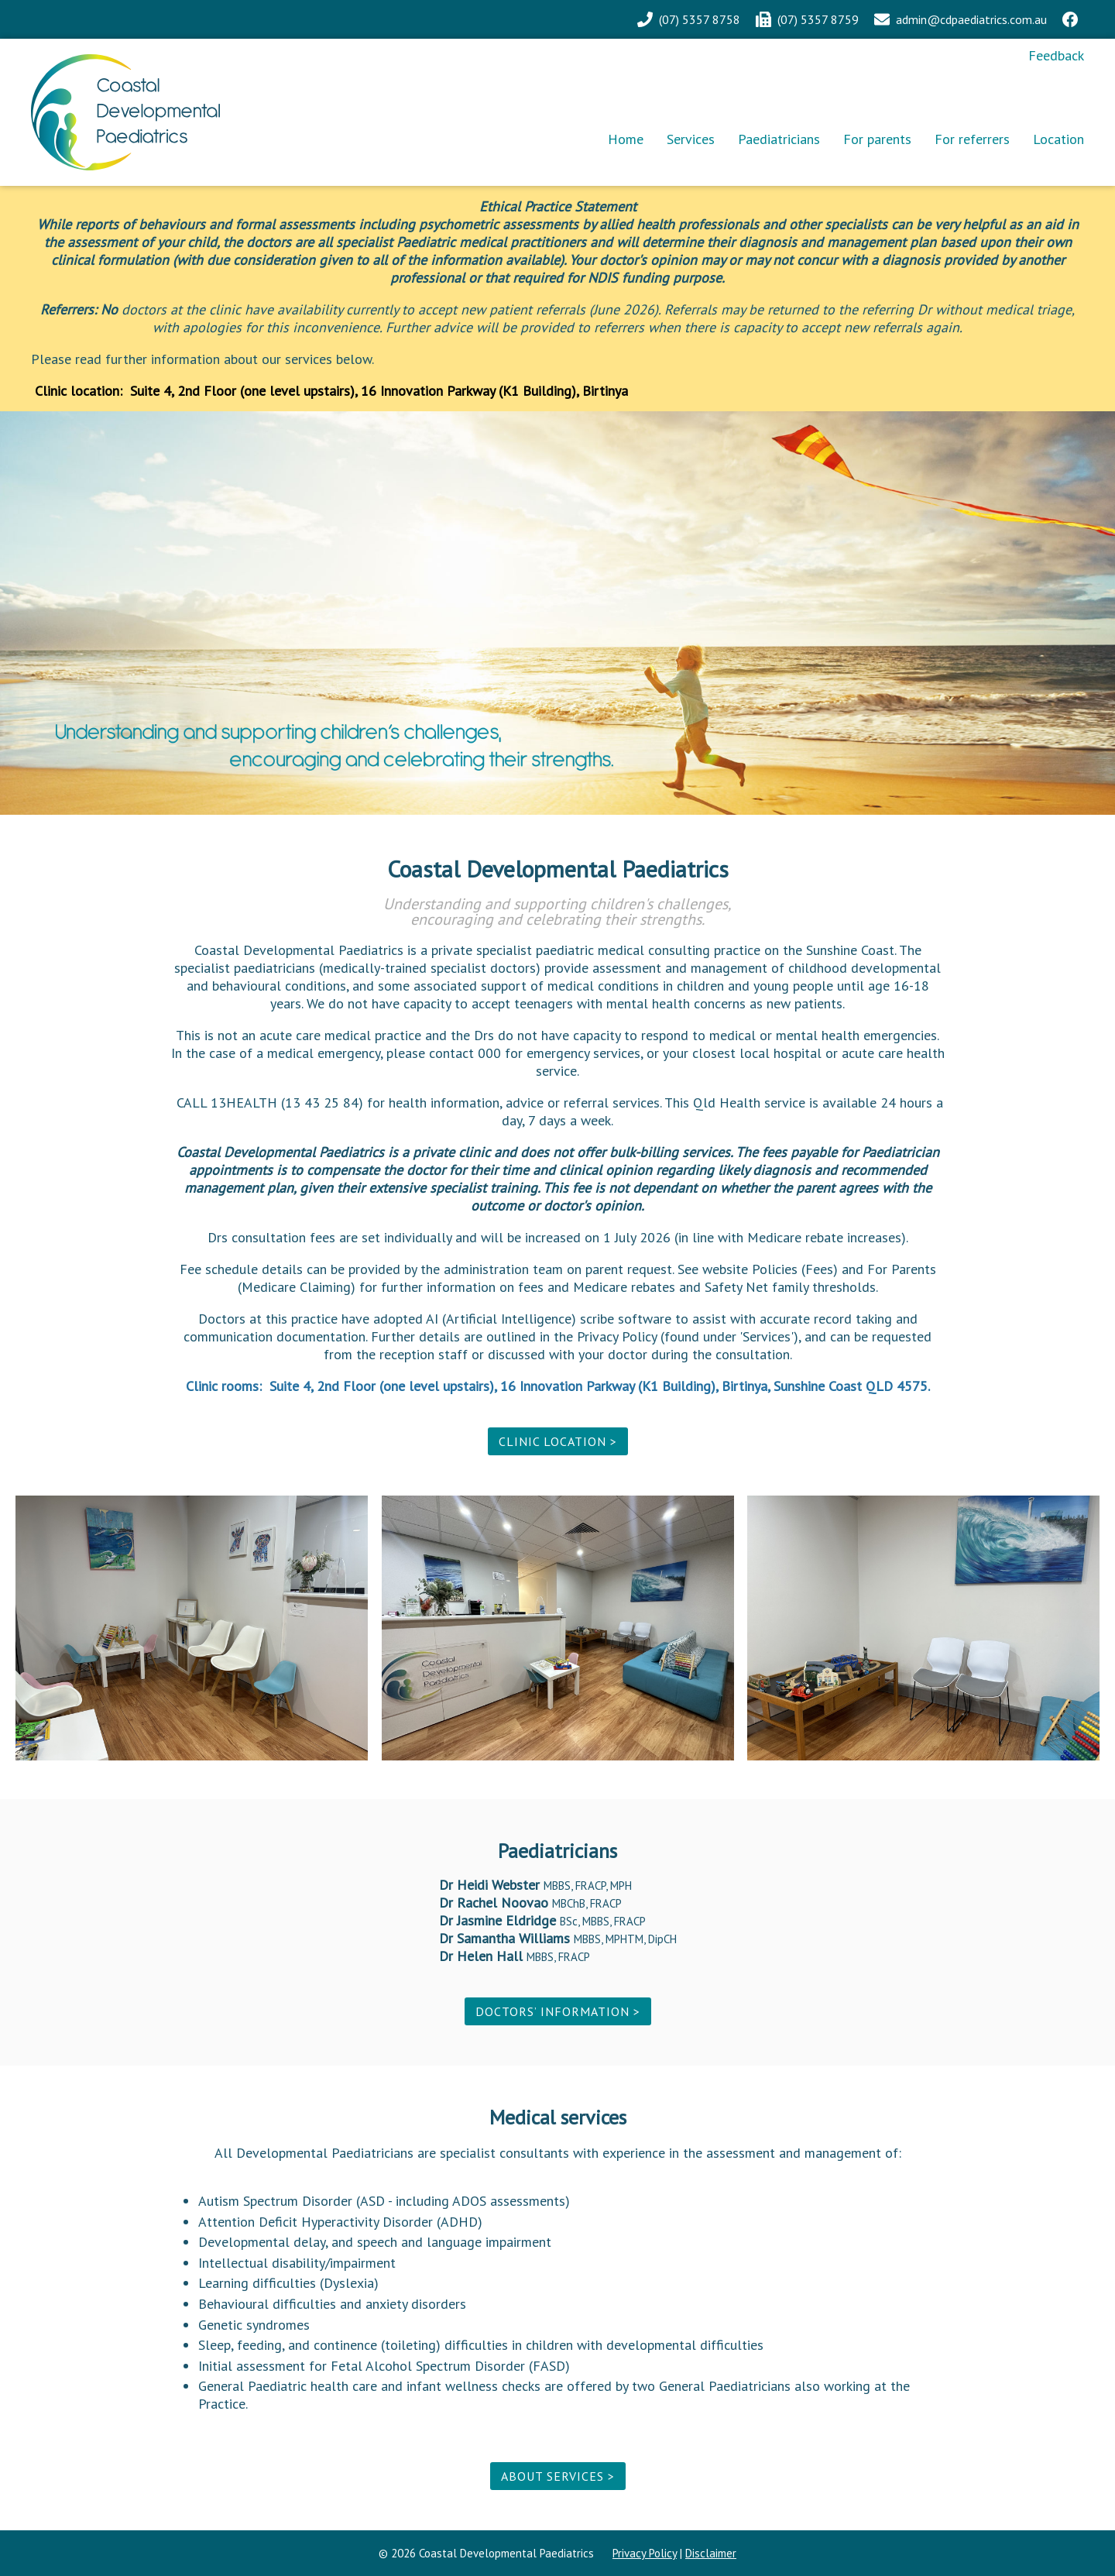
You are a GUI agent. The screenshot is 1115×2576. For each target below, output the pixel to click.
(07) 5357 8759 (818, 19)
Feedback (1056, 55)
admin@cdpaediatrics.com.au (971, 19)
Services (691, 139)
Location (1058, 139)
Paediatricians (779, 139)
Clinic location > (558, 1441)
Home (625, 139)
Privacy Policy (644, 2553)
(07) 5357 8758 (699, 19)
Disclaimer (710, 2553)
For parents (877, 139)
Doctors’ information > (557, 2011)
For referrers (972, 139)
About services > (558, 2476)
